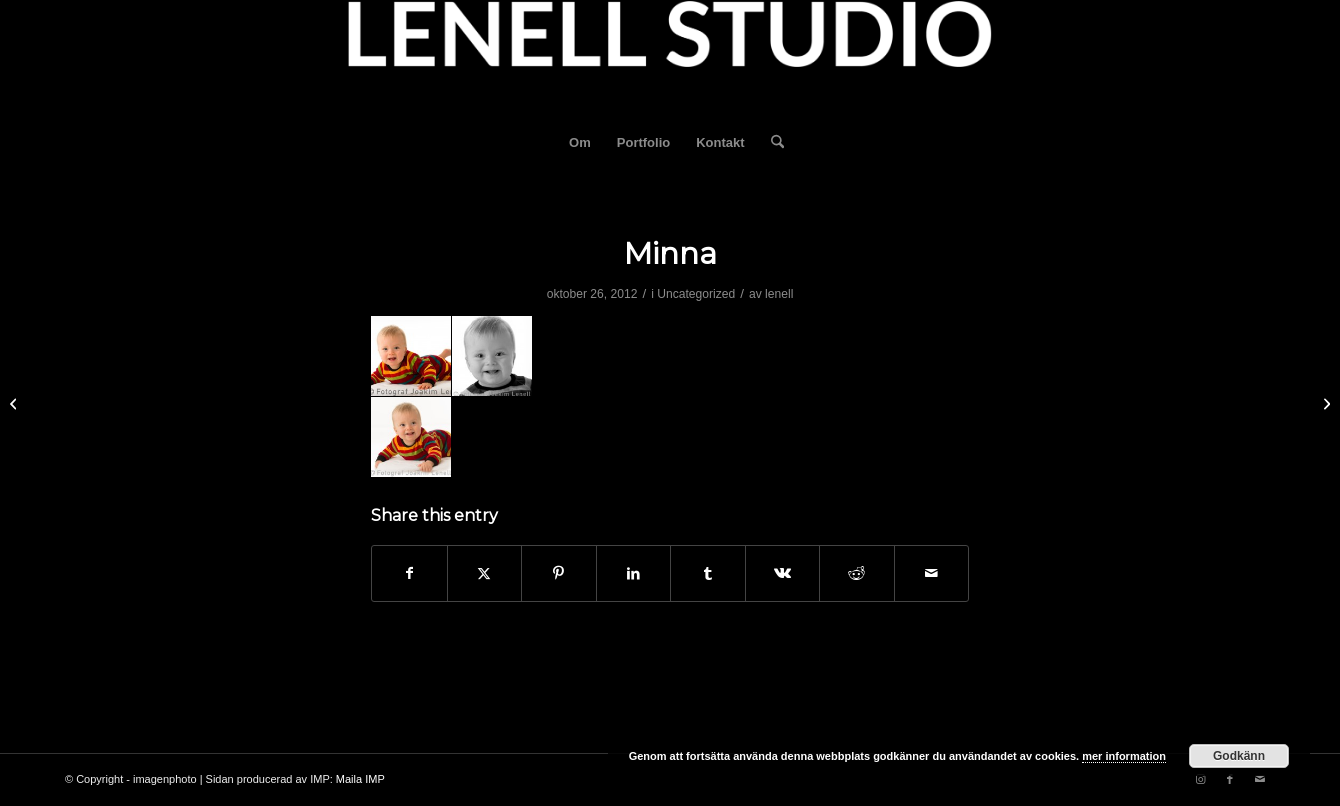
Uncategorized (696, 294)
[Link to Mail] (1260, 779)
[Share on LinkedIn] (634, 573)
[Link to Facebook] (1230, 779)
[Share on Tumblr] (708, 573)
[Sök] (771, 143)
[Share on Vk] (783, 573)
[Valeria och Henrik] (1324, 403)
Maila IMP (360, 779)
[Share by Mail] (932, 573)
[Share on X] (485, 573)
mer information (1124, 756)
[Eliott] (15, 403)
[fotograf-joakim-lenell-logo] (669, 59)
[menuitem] (580, 143)
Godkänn (1239, 756)
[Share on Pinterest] (559, 573)
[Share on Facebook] (409, 573)
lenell (779, 294)
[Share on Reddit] (857, 573)
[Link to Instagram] (1200, 779)
